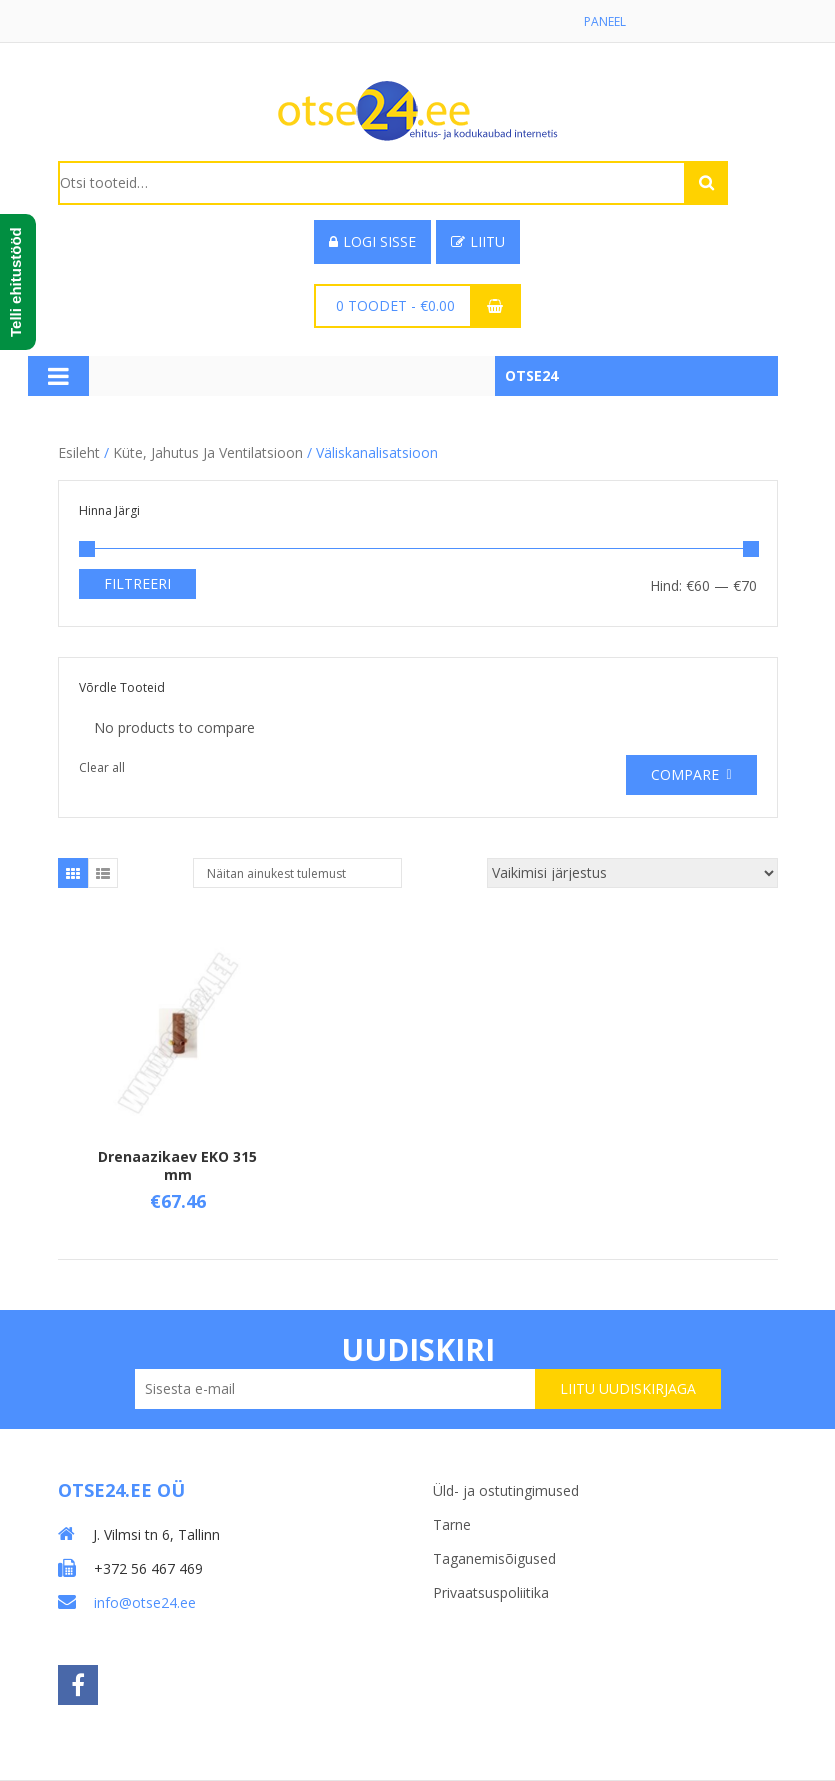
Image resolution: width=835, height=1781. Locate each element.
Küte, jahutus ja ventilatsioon (208, 452)
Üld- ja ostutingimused (506, 1490)
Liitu (478, 241)
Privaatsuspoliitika (491, 1592)
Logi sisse (372, 241)
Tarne (452, 1524)
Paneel (605, 21)
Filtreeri (137, 583)
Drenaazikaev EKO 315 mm (177, 1165)
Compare (685, 774)
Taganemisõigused (494, 1558)
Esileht (79, 452)
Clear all (102, 767)
